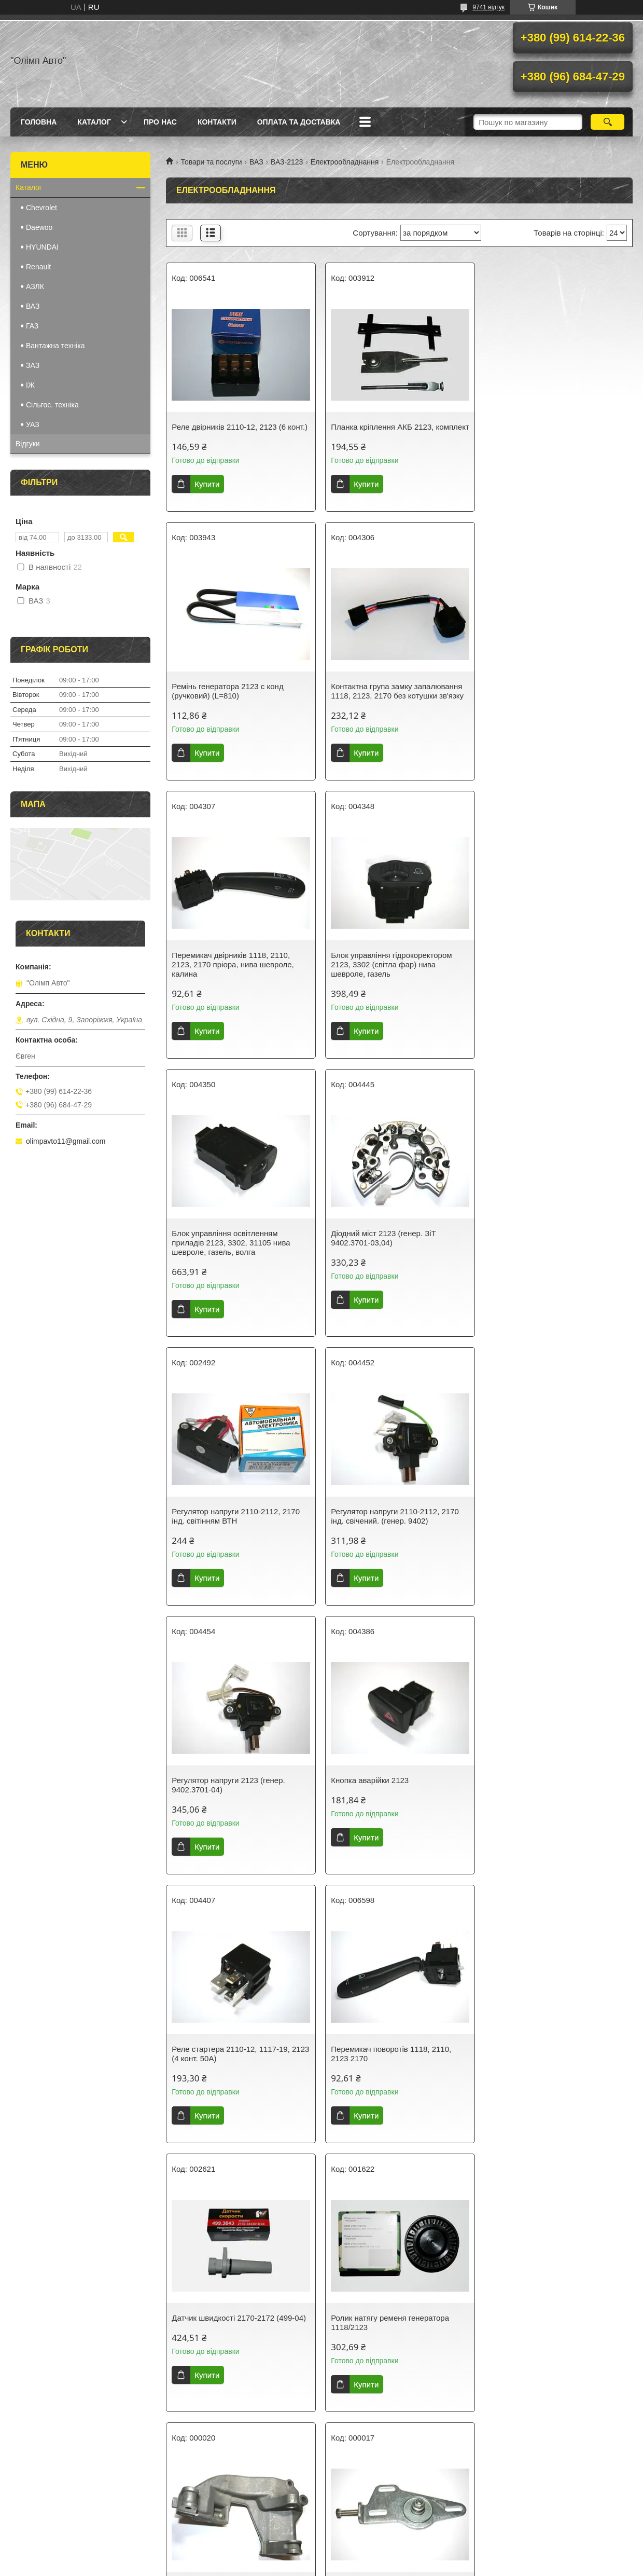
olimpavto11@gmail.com (66, 1141)
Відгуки (28, 444)
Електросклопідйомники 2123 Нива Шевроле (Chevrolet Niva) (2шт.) (393, 2341)
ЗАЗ (32, 365)
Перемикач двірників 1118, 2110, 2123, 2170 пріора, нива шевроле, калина (391, 705)
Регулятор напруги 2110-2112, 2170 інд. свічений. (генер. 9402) (236, 1257)
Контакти (217, 122)
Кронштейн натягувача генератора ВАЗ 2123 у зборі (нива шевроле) (551, 1794)
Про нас (160, 122)
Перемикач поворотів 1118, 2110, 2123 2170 (390, 1525)
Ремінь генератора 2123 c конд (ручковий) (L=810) (544, 431)
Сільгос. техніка (52, 405)
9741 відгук (488, 7)
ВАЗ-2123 (287, 162)
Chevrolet (41, 207)
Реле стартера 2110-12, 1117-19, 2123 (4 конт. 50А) (240, 1525)
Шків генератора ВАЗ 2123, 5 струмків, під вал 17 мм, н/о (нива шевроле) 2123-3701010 (390, 2067)
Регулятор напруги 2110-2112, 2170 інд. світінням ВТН (553, 978)
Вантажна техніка (55, 345)
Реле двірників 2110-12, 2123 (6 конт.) (239, 426)
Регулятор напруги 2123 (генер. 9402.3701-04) (386, 1257)
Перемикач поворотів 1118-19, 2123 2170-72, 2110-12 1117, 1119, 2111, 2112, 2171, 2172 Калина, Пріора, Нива (236, 2350)
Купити (206, 483)
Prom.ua (370, 2556)
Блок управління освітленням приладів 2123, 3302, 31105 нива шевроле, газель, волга (231, 983)
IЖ (30, 385)
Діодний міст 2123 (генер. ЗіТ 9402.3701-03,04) (383, 978)
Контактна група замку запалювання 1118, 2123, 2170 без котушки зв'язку (238, 700)
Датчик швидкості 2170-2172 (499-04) (556, 1520)
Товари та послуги (211, 162)
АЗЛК (35, 286)
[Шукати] (607, 122)
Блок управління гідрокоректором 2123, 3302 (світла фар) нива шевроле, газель (549, 705)
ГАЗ (32, 326)
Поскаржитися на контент (302, 2566)
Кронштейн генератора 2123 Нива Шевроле (391, 1794)
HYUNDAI (42, 247)
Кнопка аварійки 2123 (528, 1252)
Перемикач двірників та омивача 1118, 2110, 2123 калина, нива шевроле (548, 2067)
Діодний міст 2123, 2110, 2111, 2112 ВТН (554, 2341)
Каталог (94, 122)
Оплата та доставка (299, 122)
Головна (39, 122)
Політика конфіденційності (382, 2566)
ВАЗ (256, 162)
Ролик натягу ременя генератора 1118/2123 (231, 1794)
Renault (38, 267)
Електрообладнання (345, 162)
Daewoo (39, 227)
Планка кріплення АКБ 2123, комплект (381, 431)
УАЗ (32, 424)
